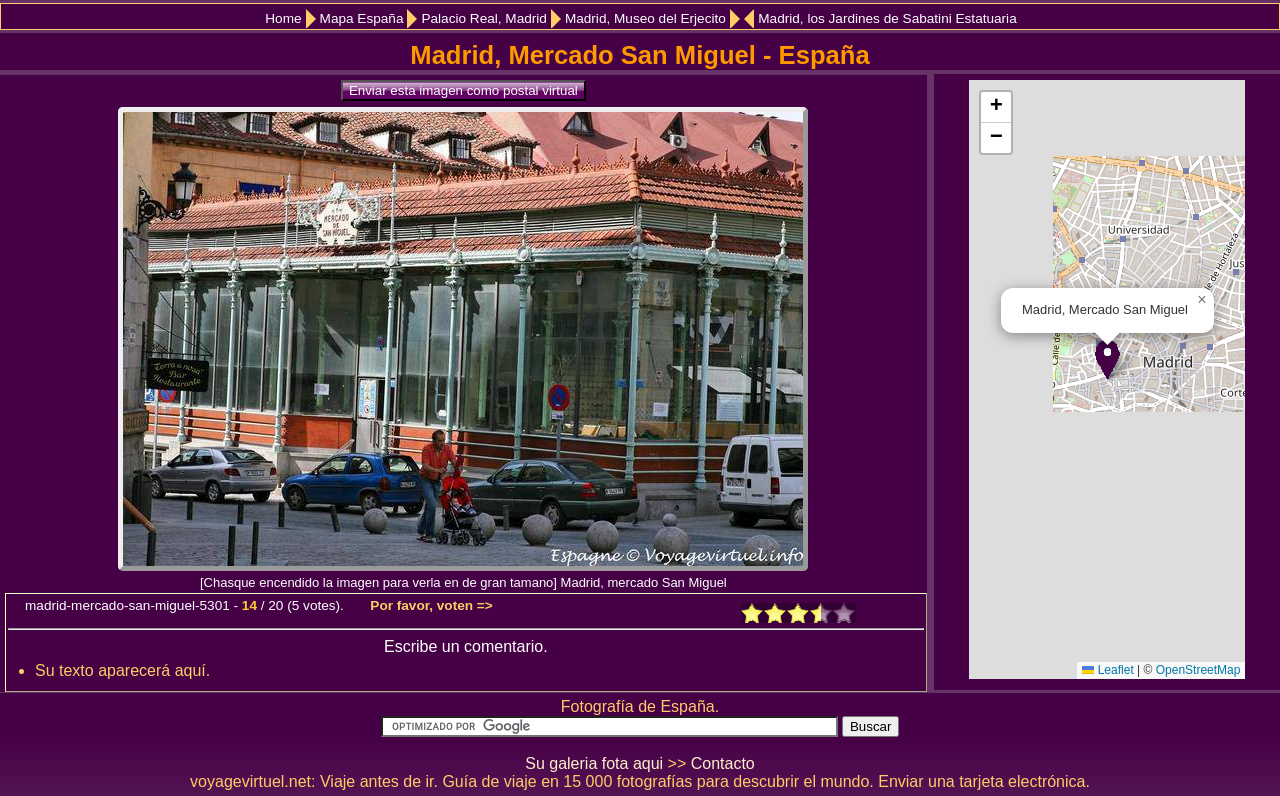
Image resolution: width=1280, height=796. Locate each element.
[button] (1107, 359)
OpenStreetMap (1198, 670)
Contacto (723, 763)
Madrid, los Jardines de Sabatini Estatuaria (887, 18)
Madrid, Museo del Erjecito (645, 18)
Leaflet (1107, 670)
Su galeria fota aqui (594, 763)
